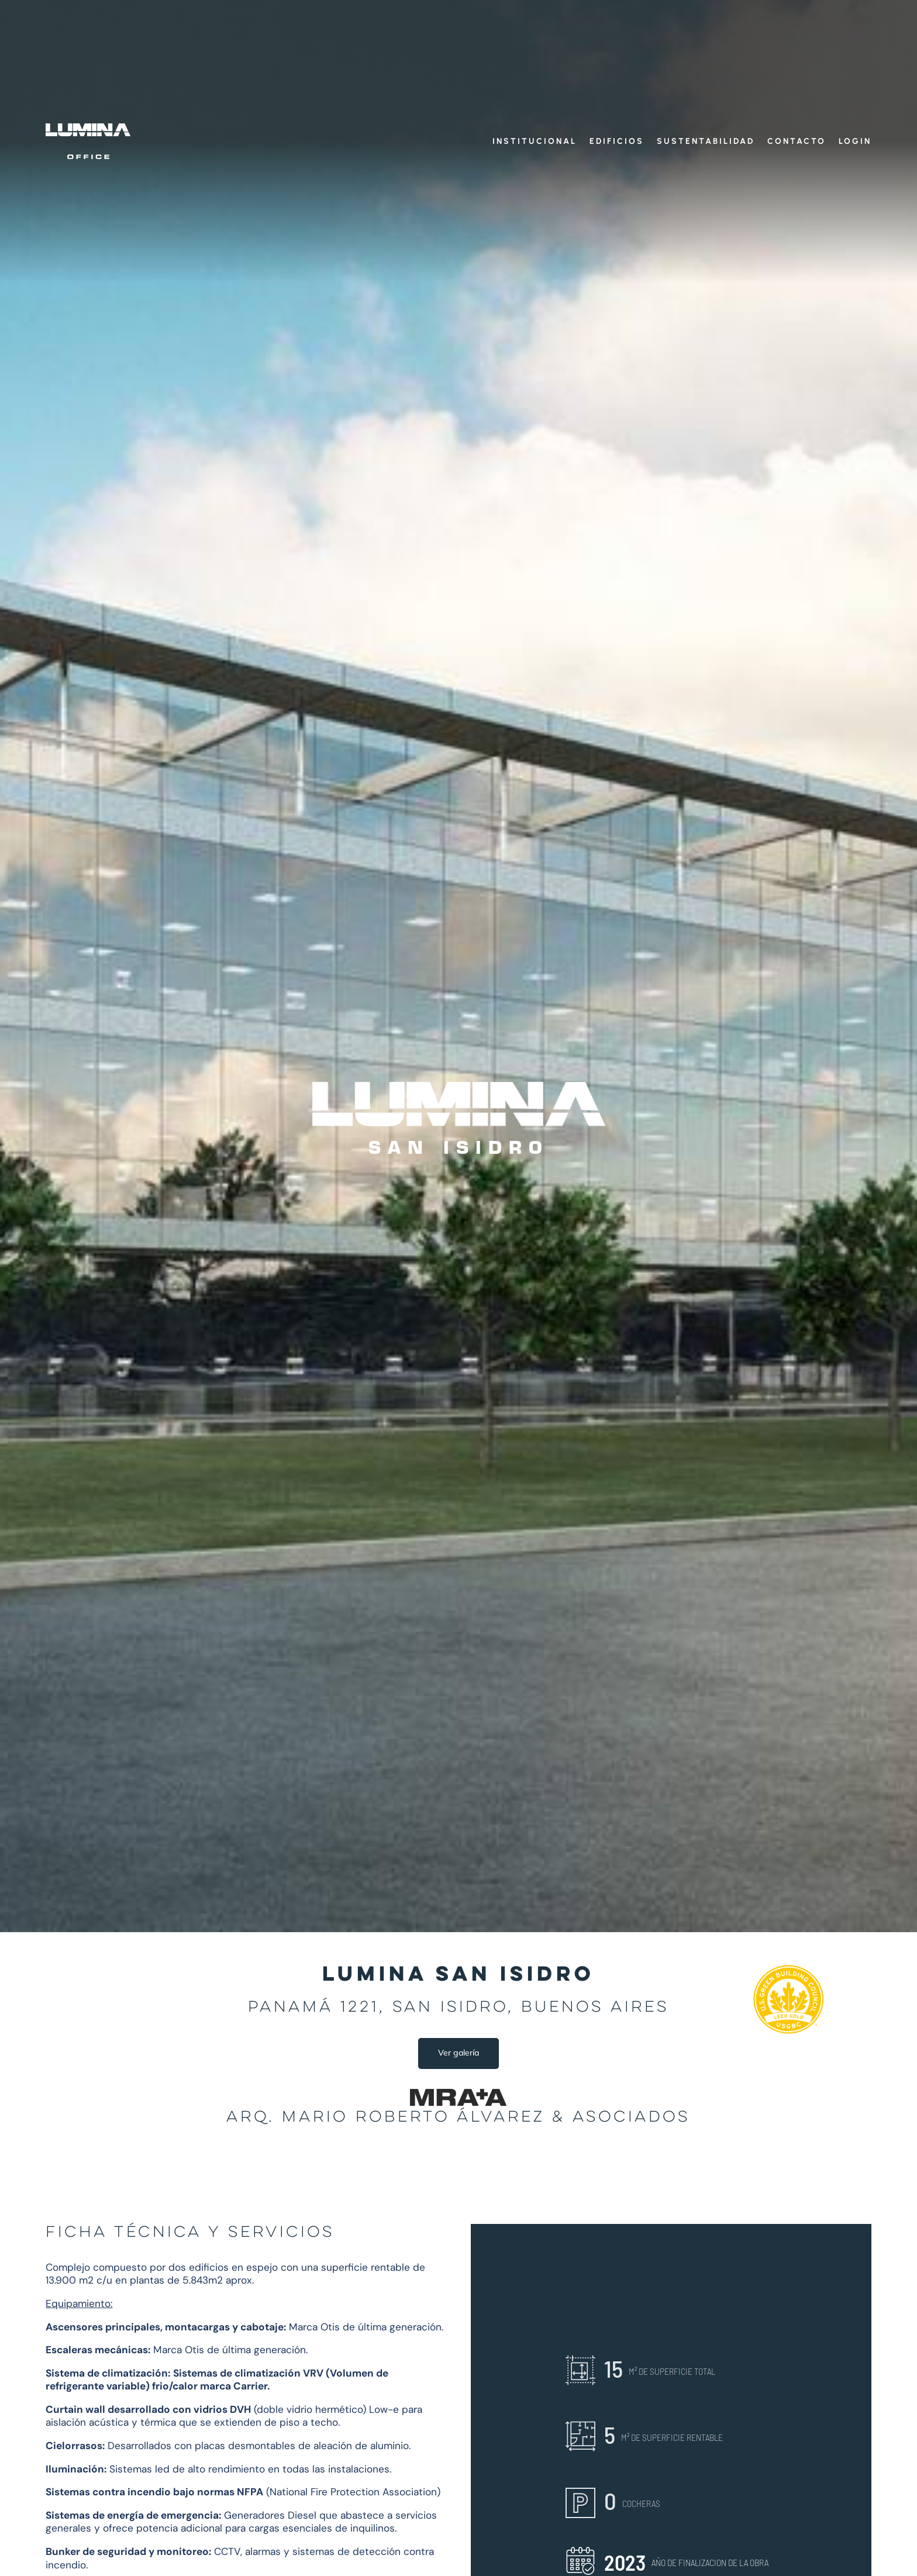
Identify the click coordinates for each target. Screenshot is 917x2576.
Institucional (534, 141)
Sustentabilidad (705, 141)
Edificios (617, 141)
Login (855, 141)
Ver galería (458, 2052)
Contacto (796, 141)
